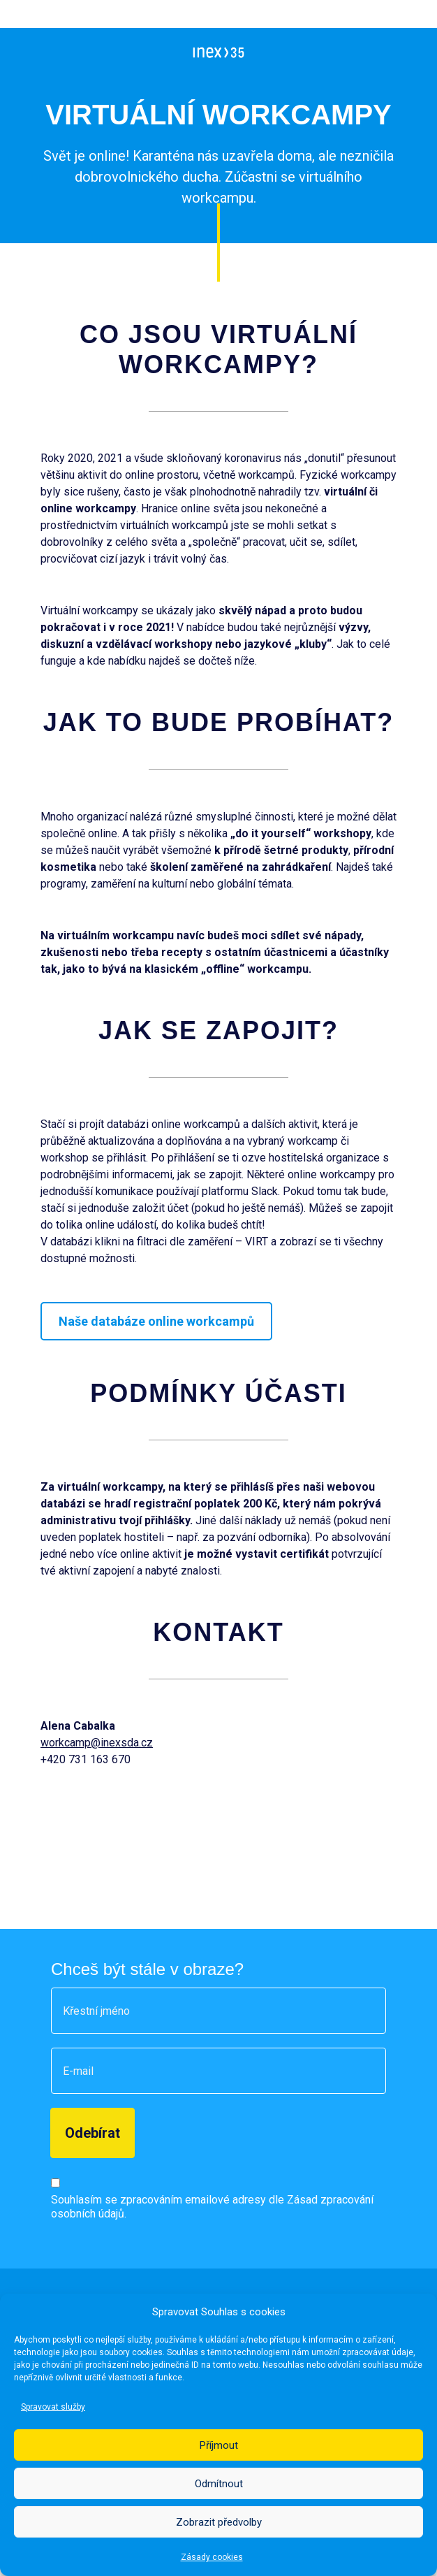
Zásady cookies (212, 2557)
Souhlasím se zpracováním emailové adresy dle (212, 2206)
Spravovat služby (53, 2407)
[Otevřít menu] (414, 52)
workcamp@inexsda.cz (96, 1742)
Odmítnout (219, 2483)
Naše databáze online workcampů (156, 1321)
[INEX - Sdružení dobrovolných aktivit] (219, 52)
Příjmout (219, 2445)
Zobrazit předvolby (219, 2522)
